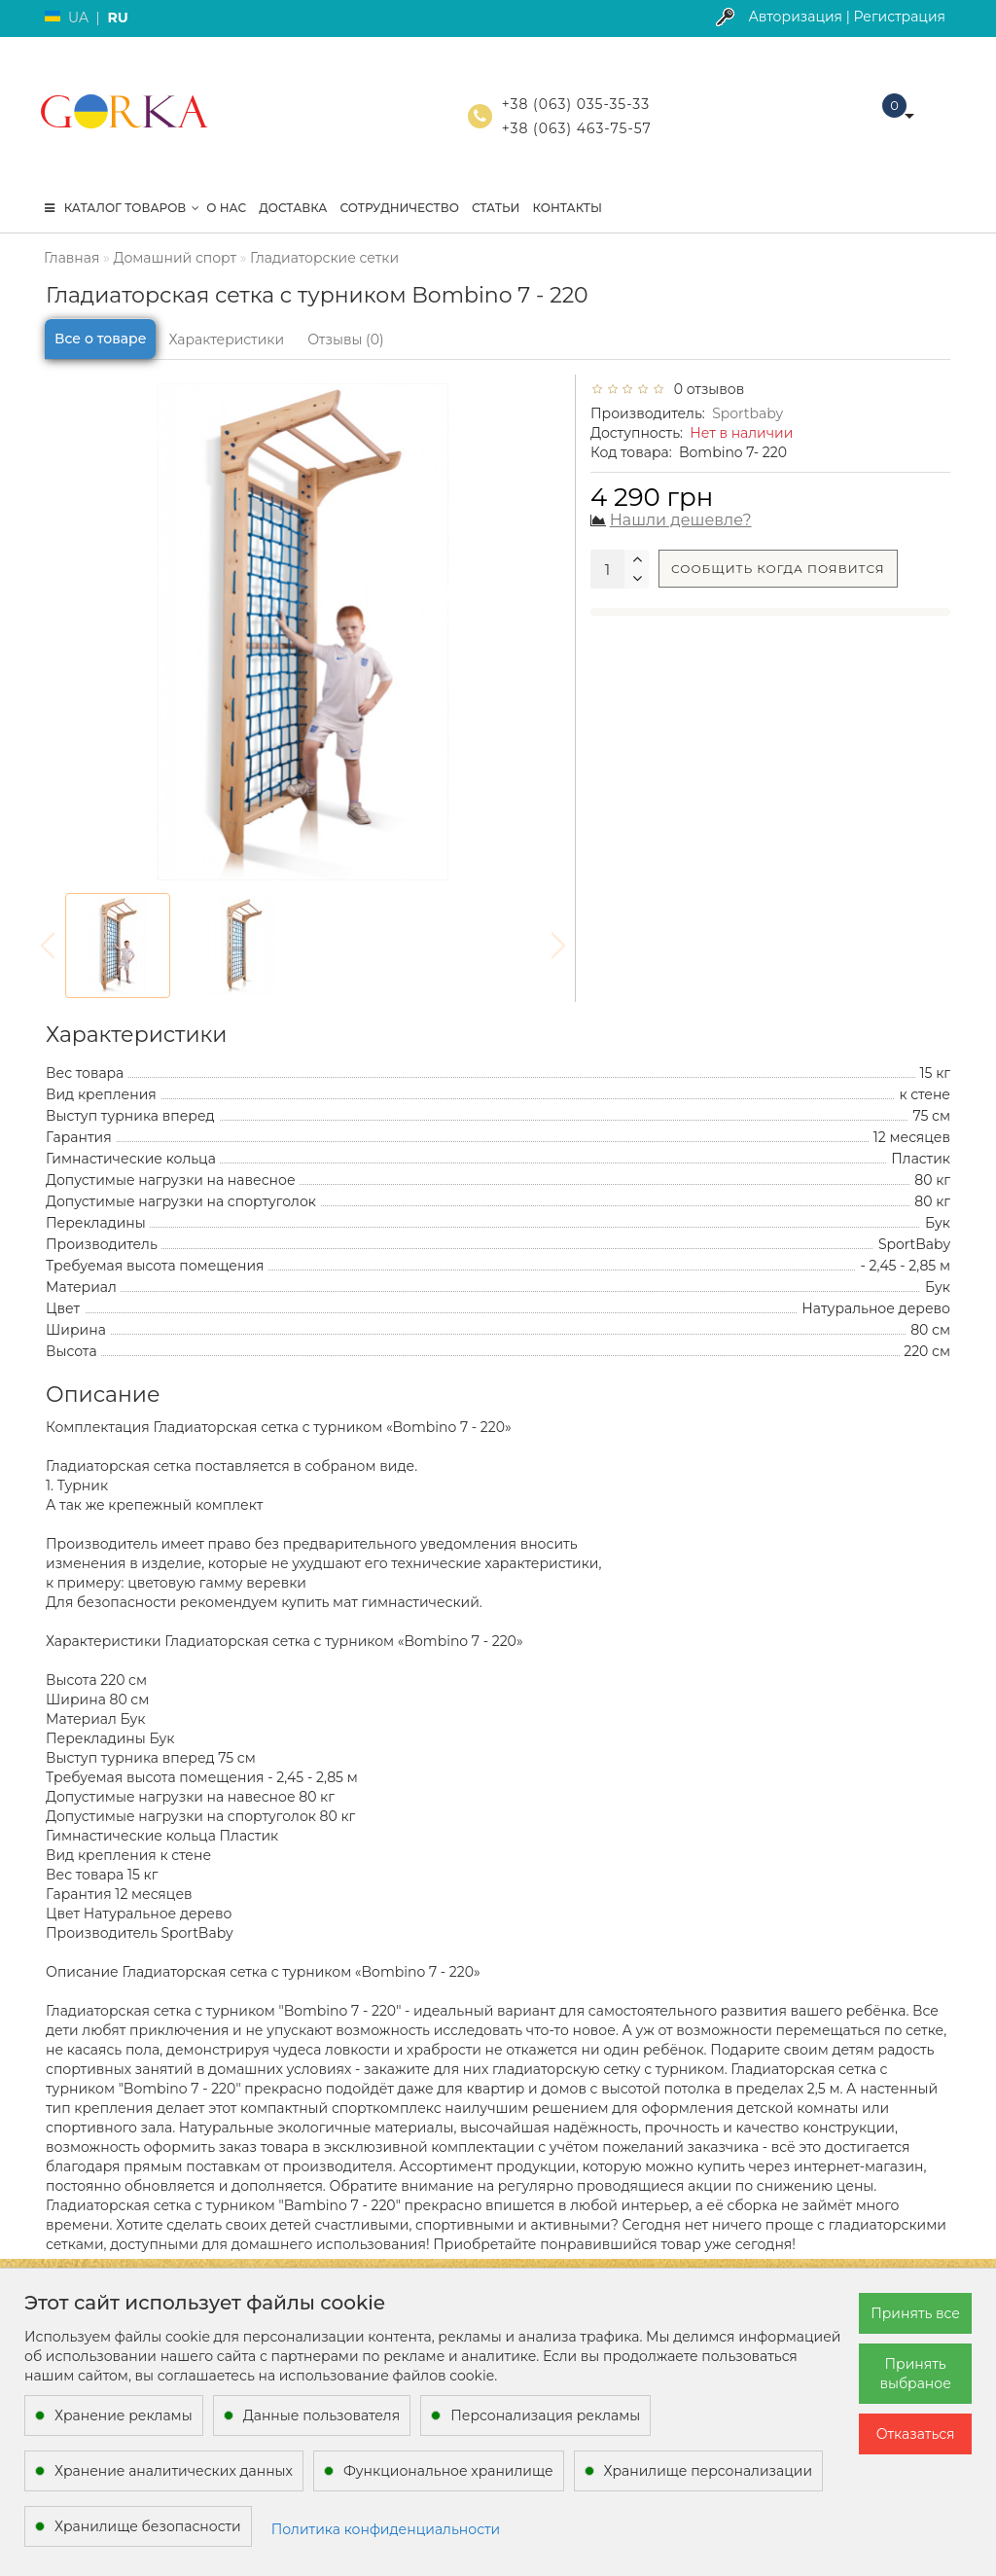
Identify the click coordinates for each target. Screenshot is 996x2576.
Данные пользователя (322, 2415)
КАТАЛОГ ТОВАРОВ (122, 207)
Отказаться (915, 2434)
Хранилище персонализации (708, 2471)
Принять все (915, 2313)
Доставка (293, 207)
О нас (226, 207)
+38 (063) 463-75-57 (577, 128)
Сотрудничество (398, 207)
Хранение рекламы (123, 2415)
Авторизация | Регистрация (846, 16)
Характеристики (226, 339)
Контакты (567, 207)
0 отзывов (705, 389)
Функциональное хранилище (448, 2471)
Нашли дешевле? (681, 520)
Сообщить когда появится (778, 568)
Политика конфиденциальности (386, 2529)
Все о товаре (100, 338)
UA (78, 17)
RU (117, 17)
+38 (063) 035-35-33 (576, 104)
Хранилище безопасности (147, 2526)
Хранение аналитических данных (173, 2471)
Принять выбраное (914, 2373)
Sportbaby (747, 413)
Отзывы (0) (345, 339)
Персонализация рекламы (545, 2415)
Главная (71, 258)
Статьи (496, 207)
